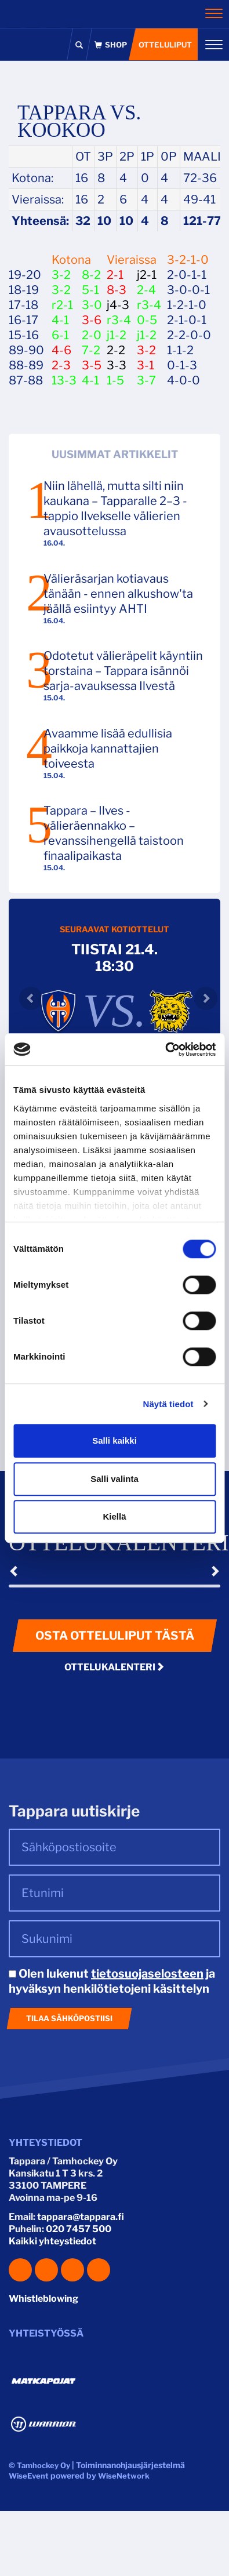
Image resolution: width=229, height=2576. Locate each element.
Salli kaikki (114, 1440)
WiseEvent (29, 2475)
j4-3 (118, 305)
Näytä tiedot (168, 1404)
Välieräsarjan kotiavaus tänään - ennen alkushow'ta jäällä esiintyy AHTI (118, 594)
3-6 (91, 320)
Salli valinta (114, 1479)
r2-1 (62, 305)
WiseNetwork (124, 2475)
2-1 (115, 275)
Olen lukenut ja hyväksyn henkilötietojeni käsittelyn (112, 1981)
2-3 (61, 365)
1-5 (115, 380)
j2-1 (147, 275)
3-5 (91, 365)
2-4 (146, 290)
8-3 (116, 290)
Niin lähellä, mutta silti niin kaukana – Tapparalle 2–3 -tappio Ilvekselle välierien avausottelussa (115, 508)
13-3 (64, 380)
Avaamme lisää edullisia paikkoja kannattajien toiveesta (107, 748)
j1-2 (116, 335)
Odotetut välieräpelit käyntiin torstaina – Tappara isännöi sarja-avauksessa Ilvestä (123, 671)
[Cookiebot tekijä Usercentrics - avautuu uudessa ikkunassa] (165, 1049)
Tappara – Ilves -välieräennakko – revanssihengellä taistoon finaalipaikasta (113, 833)
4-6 (61, 350)
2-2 (116, 350)
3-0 (92, 305)
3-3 (116, 365)
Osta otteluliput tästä (114, 1636)
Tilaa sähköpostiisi (69, 2018)
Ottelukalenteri (114, 1667)
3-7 (146, 380)
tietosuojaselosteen (147, 1974)
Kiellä (114, 1516)
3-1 (145, 365)
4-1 (60, 320)
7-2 (91, 350)
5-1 (90, 290)
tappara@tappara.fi (80, 2216)
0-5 (147, 320)
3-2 (61, 275)
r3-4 (149, 305)
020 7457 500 (78, 2229)
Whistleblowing (43, 2298)
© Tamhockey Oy (39, 2465)
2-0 (91, 335)
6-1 (60, 335)
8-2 (91, 275)
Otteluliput (165, 44)
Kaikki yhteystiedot (52, 2241)
